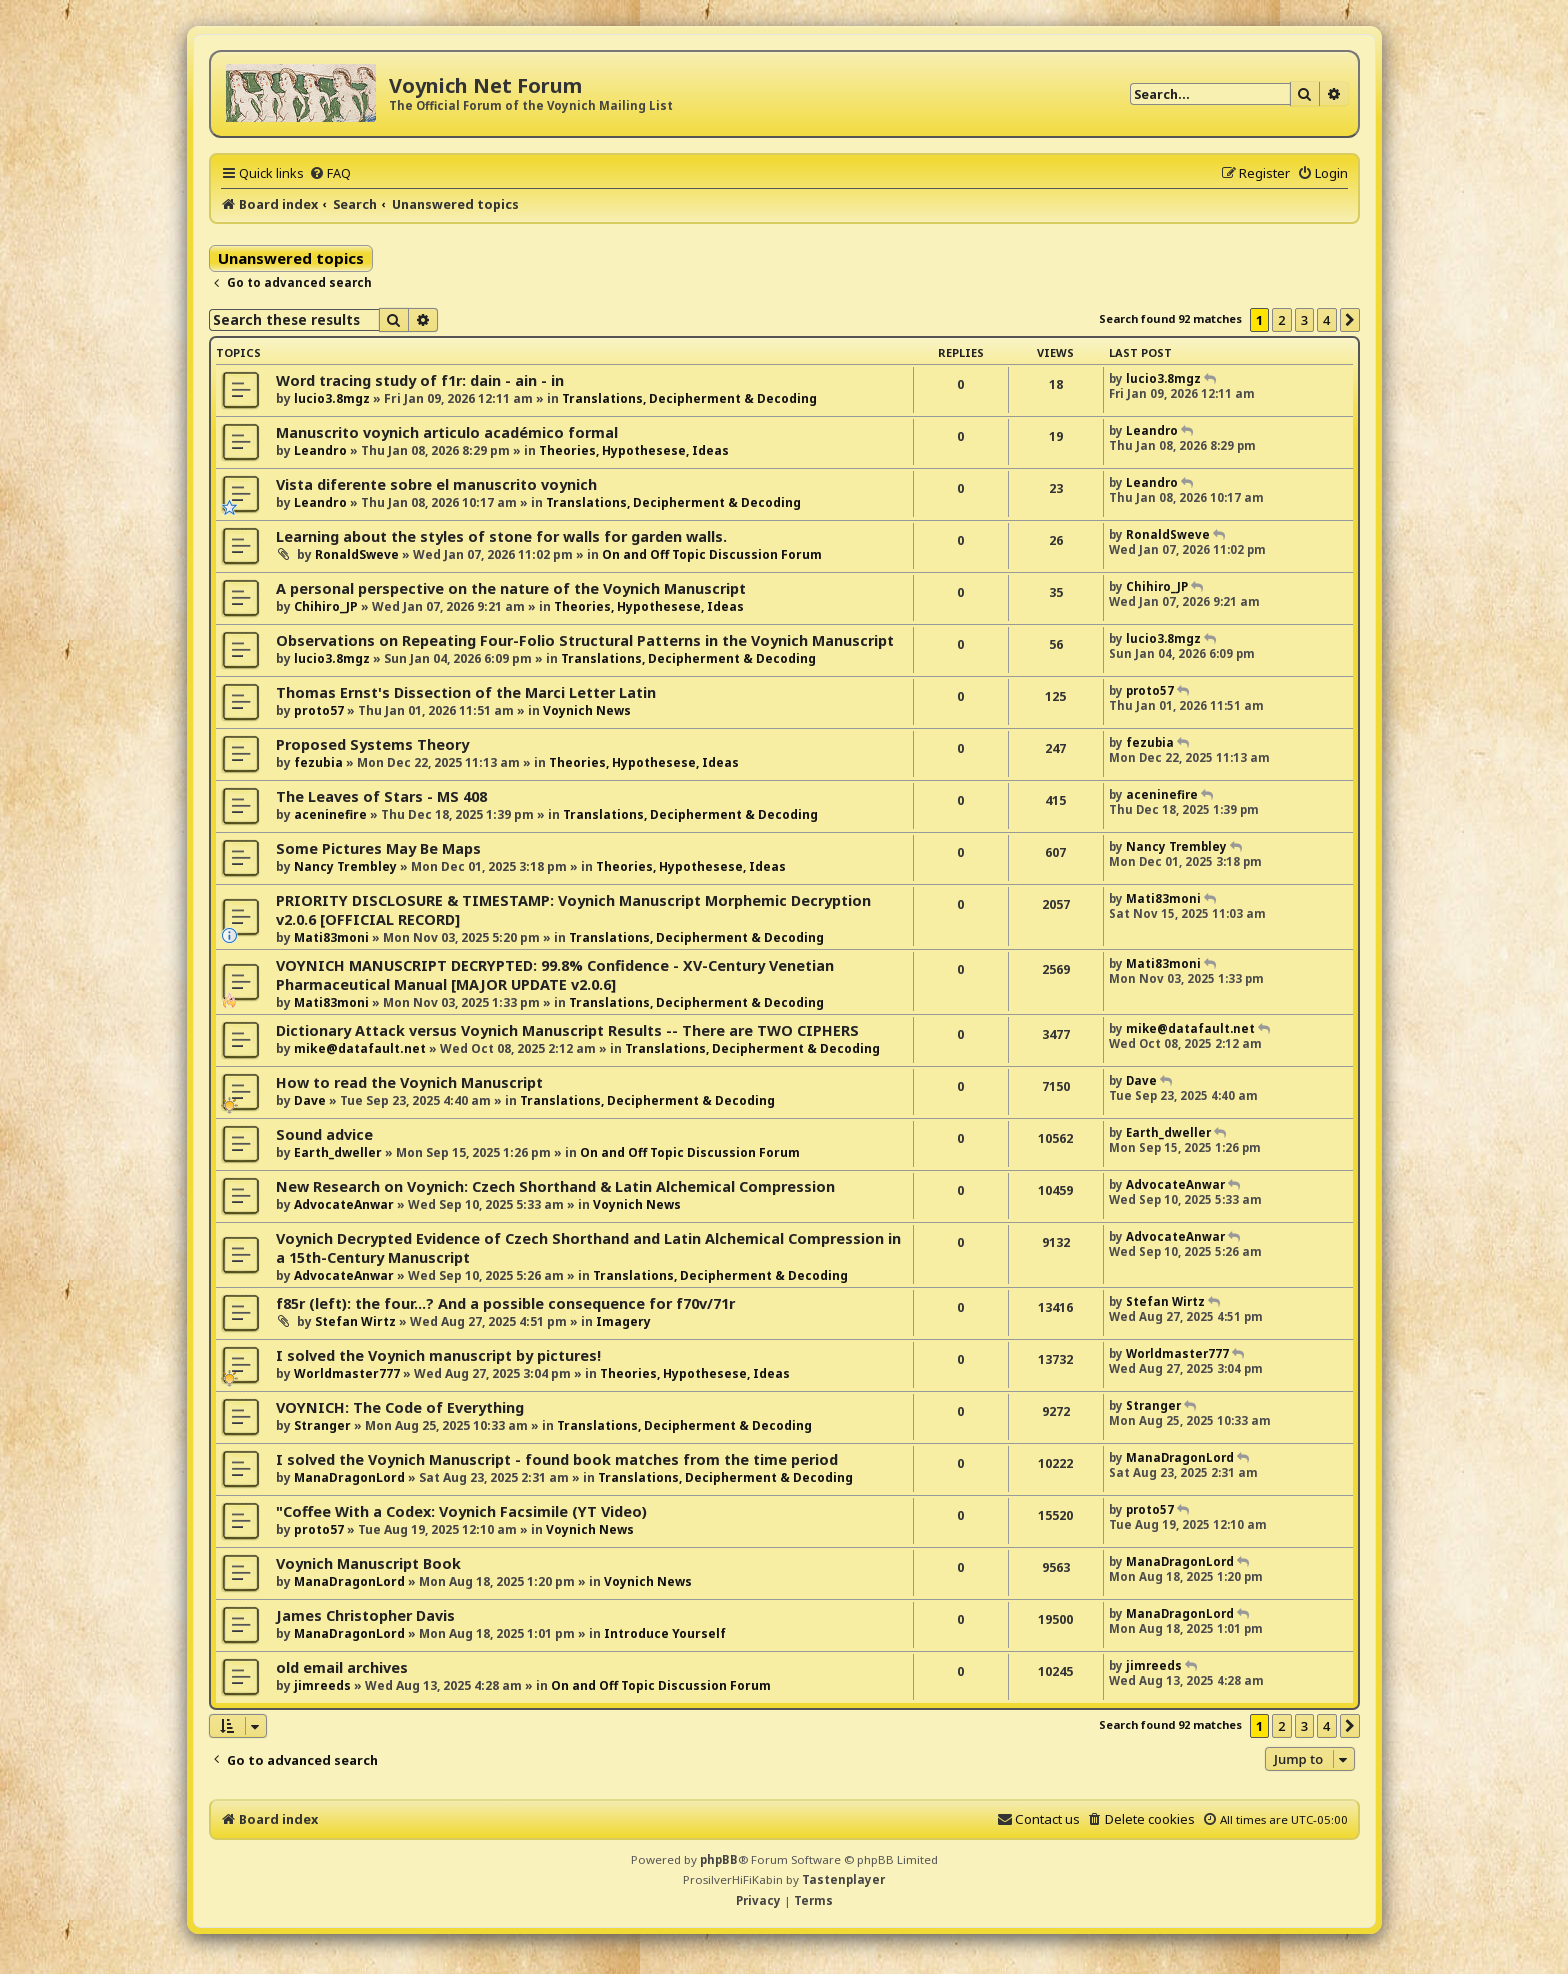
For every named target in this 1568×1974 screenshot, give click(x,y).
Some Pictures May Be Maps (378, 848)
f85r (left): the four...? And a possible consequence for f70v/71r (505, 1303)
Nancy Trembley (345, 866)
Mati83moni (331, 937)
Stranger (322, 1425)
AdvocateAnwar (344, 1204)
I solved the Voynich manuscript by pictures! (438, 1355)
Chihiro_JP (326, 606)
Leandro (320, 450)
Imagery (623, 1321)
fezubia (318, 762)
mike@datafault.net (360, 1048)
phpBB (719, 1859)
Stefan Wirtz (355, 1321)
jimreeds (322, 1685)
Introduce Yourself (665, 1633)
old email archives (342, 1667)
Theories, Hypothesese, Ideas (634, 450)
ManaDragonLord (349, 1477)
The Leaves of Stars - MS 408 (381, 796)
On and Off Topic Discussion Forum (712, 554)
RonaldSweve (357, 554)
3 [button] (1304, 320)
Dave (310, 1100)
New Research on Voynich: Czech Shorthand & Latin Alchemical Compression (555, 1186)
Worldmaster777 (347, 1373)
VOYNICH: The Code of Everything (400, 1407)
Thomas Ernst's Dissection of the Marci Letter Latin (466, 692)
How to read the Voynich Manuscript (409, 1082)
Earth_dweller (338, 1152)
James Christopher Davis (365, 1615)
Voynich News (587, 710)
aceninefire (330, 814)
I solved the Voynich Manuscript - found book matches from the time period (557, 1459)
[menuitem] (330, 173)
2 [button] (1281, 320)
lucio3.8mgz (332, 398)
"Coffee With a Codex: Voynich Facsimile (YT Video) (461, 1511)
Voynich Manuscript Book (368, 1563)
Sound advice (324, 1134)
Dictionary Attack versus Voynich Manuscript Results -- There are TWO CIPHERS (567, 1030)
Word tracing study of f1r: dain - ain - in (420, 380)
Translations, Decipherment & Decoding (689, 398)
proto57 (319, 710)
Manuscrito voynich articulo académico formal (447, 432)
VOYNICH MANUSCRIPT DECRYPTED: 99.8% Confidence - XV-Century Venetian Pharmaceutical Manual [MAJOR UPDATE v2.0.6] (555, 975)
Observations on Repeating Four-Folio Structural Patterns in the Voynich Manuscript (585, 640)
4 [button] (1326, 320)
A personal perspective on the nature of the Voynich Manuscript (511, 588)
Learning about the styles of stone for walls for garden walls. (501, 536)
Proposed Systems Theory (372, 744)
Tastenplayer (843, 1879)
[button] (1350, 320)
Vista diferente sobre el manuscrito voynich (436, 484)
